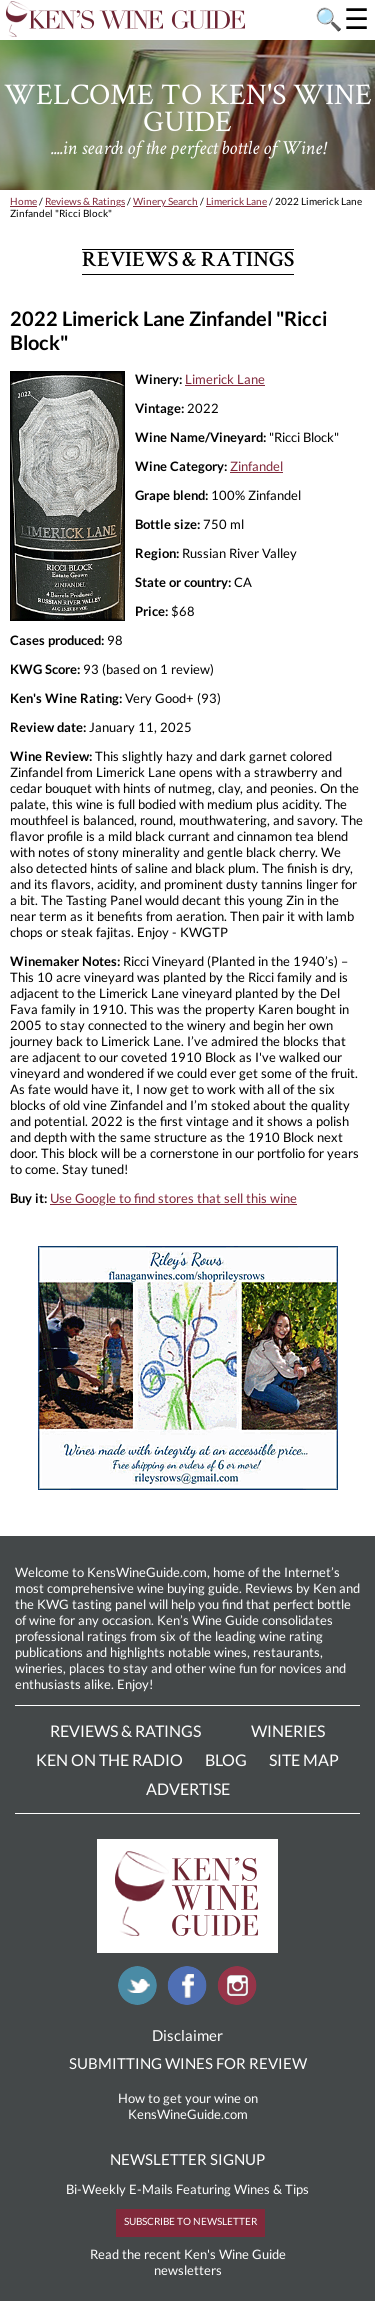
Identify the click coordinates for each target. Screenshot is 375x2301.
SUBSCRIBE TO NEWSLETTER (190, 2221)
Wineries (288, 1730)
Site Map (304, 1759)
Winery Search (165, 201)
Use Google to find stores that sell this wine (173, 1198)
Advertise (188, 1788)
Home (23, 201)
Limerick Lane (236, 201)
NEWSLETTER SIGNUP (187, 2159)
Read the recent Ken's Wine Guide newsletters (188, 2262)
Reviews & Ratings (85, 201)
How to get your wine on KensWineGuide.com (188, 2106)
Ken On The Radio (109, 1759)
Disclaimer (187, 2035)
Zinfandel (256, 466)
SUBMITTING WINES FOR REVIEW (188, 2063)
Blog (226, 1759)
